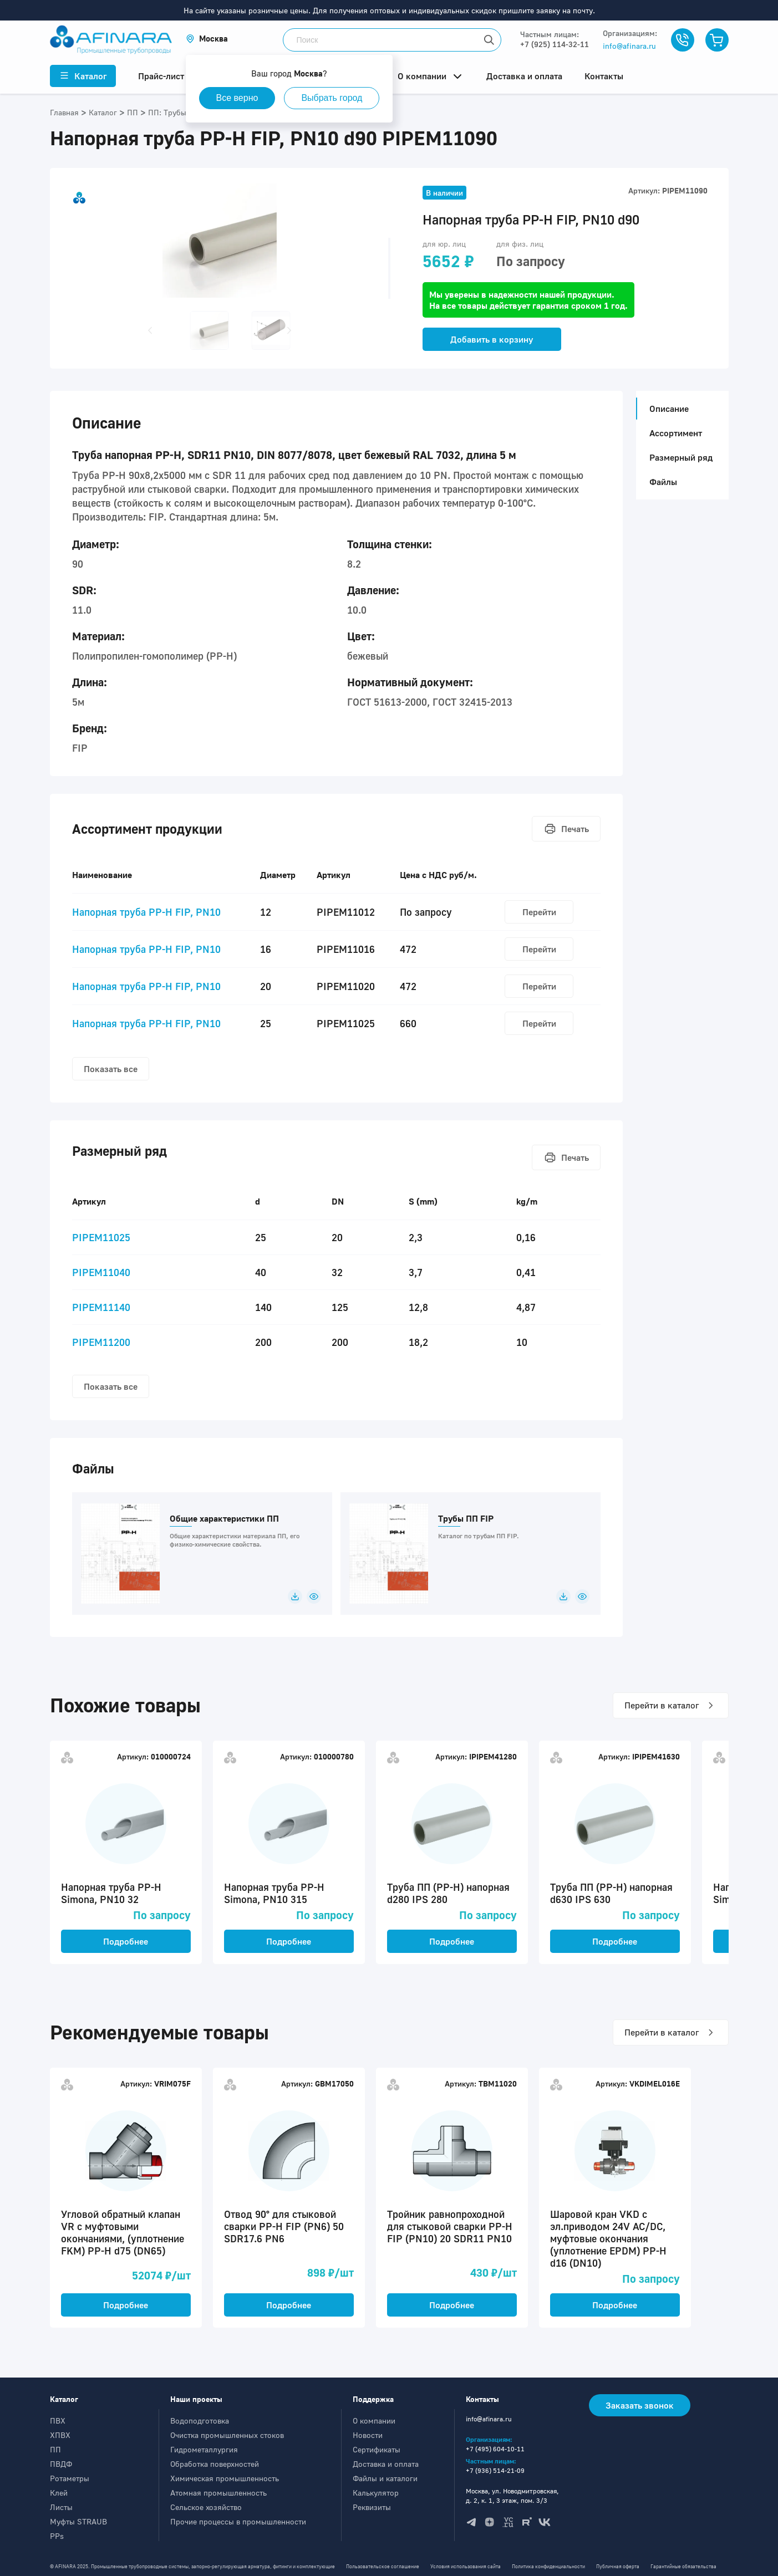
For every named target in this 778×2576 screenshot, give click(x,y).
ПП (55, 2449)
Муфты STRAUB (78, 2521)
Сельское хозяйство (206, 2507)
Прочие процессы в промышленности (238, 2521)
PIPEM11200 (101, 1342)
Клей (59, 2492)
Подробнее (125, 1941)
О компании (374, 2420)
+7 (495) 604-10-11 (495, 2449)
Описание (666, 408)
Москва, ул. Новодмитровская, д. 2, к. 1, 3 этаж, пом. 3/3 (512, 2495)
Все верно (237, 98)
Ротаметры (69, 2478)
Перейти (539, 911)
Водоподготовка (199, 2420)
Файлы (663, 481)
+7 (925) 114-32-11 (554, 44)
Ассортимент (675, 432)
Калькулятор (376, 2492)
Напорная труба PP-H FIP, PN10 (146, 912)
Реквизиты (372, 2507)
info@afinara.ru (629, 45)
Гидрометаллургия (204, 2449)
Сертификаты (376, 2449)
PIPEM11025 (101, 1237)
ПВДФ (61, 2463)
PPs (57, 2536)
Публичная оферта (617, 2566)
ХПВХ (60, 2435)
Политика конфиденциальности (548, 2566)
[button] (207, 38)
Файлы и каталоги (385, 2478)
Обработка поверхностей (214, 2463)
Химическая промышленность (224, 2478)
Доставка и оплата (386, 2463)
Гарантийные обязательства (683, 2566)
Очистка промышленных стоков (227, 2435)
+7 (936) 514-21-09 (495, 2470)
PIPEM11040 (101, 1272)
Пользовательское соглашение (382, 2566)
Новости (368, 2435)
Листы (61, 2507)
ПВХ (57, 2420)
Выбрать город (331, 98)
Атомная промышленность (218, 2492)
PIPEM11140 (101, 1307)
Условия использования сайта (465, 2566)
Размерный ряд (681, 457)
